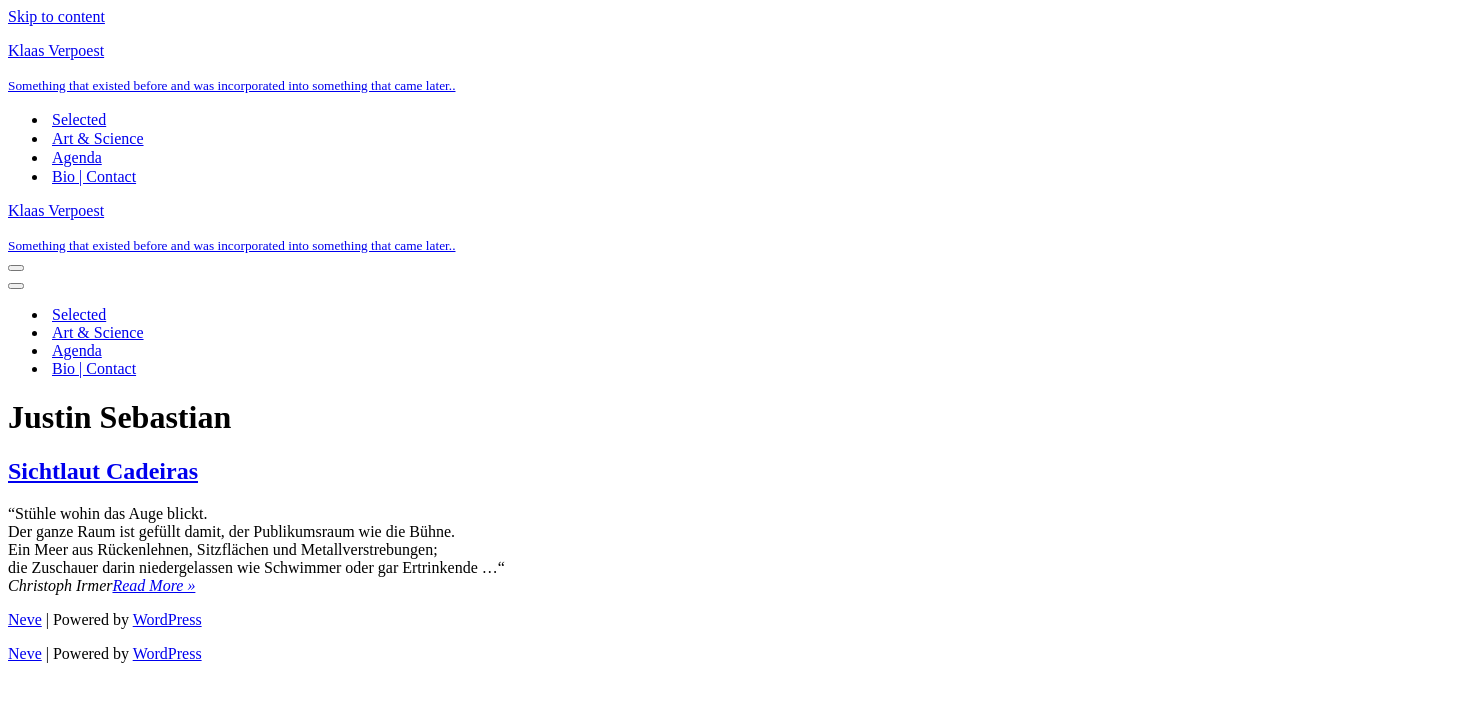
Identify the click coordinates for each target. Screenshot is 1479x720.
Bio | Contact (94, 176)
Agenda (77, 157)
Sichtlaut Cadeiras (103, 471)
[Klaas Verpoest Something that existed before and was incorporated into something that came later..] (739, 68)
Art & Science (98, 138)
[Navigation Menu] (16, 268)
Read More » (153, 585)
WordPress (167, 619)
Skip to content (56, 16)
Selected (79, 119)
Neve (25, 619)
